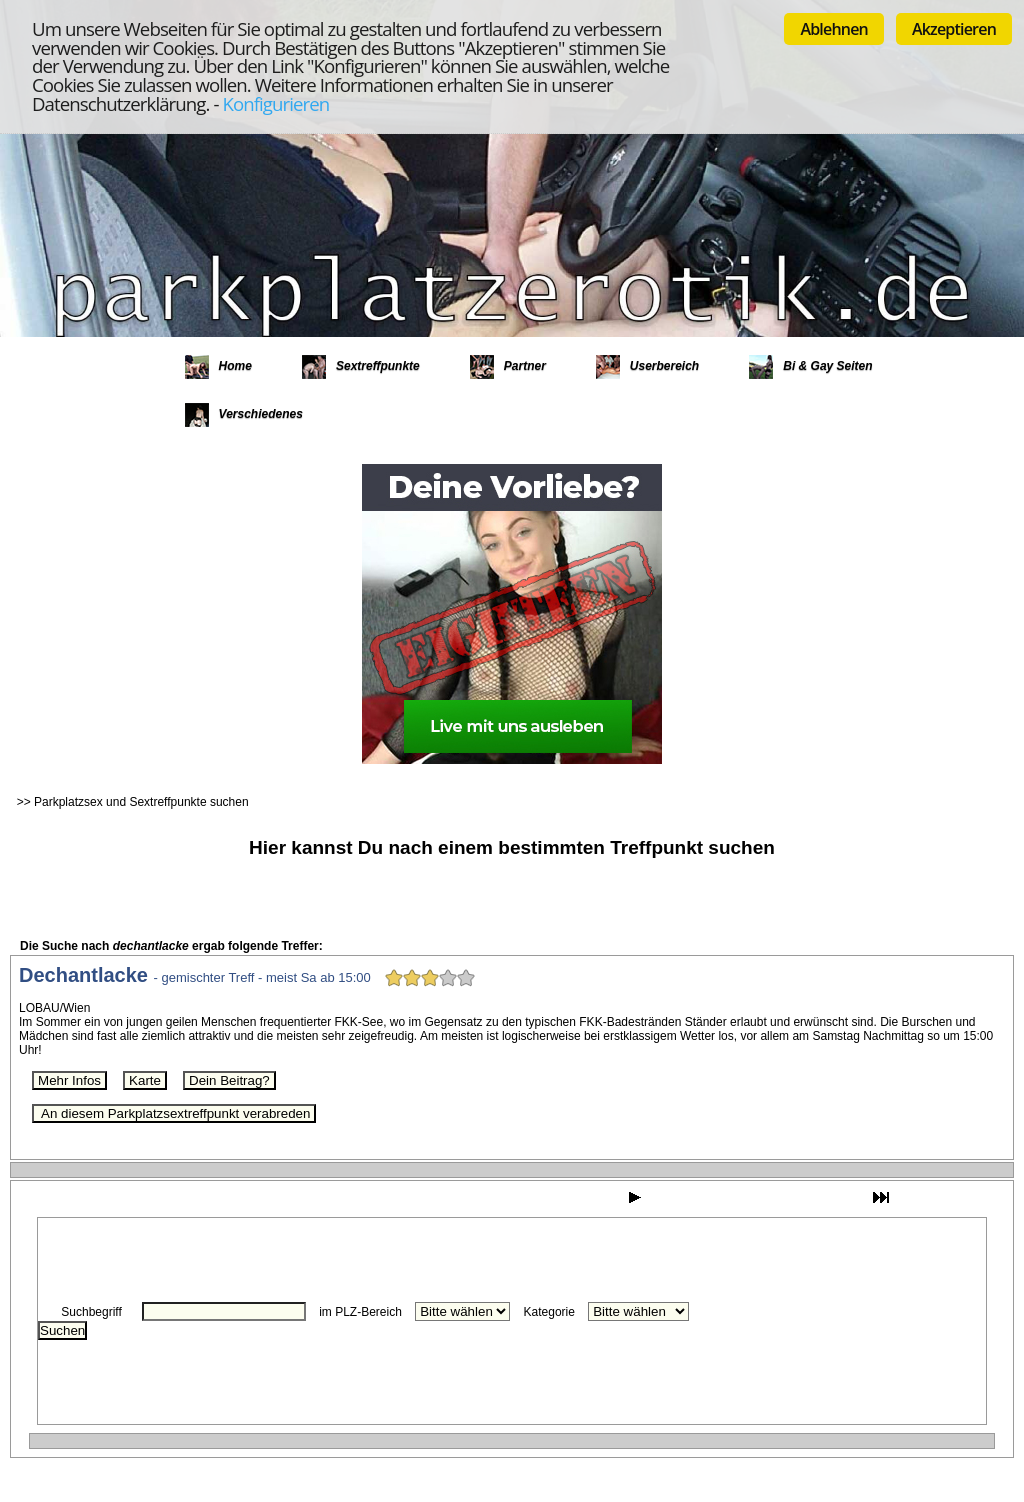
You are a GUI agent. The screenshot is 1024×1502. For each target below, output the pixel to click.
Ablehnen (834, 29)
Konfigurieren (275, 103)
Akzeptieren (954, 29)
